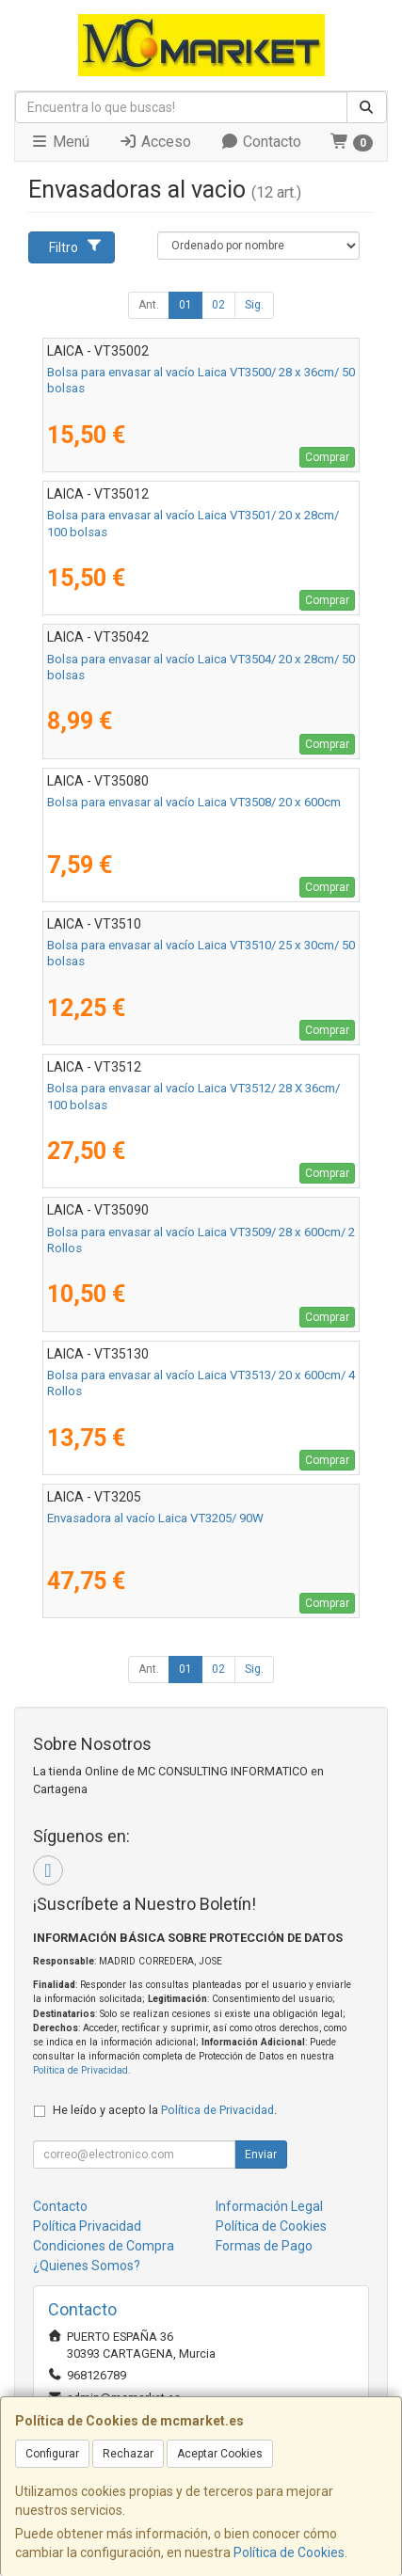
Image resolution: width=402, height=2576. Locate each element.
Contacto (260, 142)
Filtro (76, 246)
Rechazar (128, 2453)
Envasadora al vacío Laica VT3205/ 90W (155, 1518)
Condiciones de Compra (103, 2245)
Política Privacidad (87, 2226)
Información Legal (269, 2206)
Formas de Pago (264, 2245)
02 (218, 304)
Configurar (52, 2453)
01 (185, 304)
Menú (59, 142)
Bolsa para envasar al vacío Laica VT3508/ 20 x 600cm (194, 802)
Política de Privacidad (80, 2070)
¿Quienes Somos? (86, 2265)
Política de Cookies (289, 2552)
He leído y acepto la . (165, 2110)
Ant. (148, 304)
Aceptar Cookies (220, 2453)
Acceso (155, 142)
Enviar (261, 2154)
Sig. (254, 304)
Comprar (327, 457)
